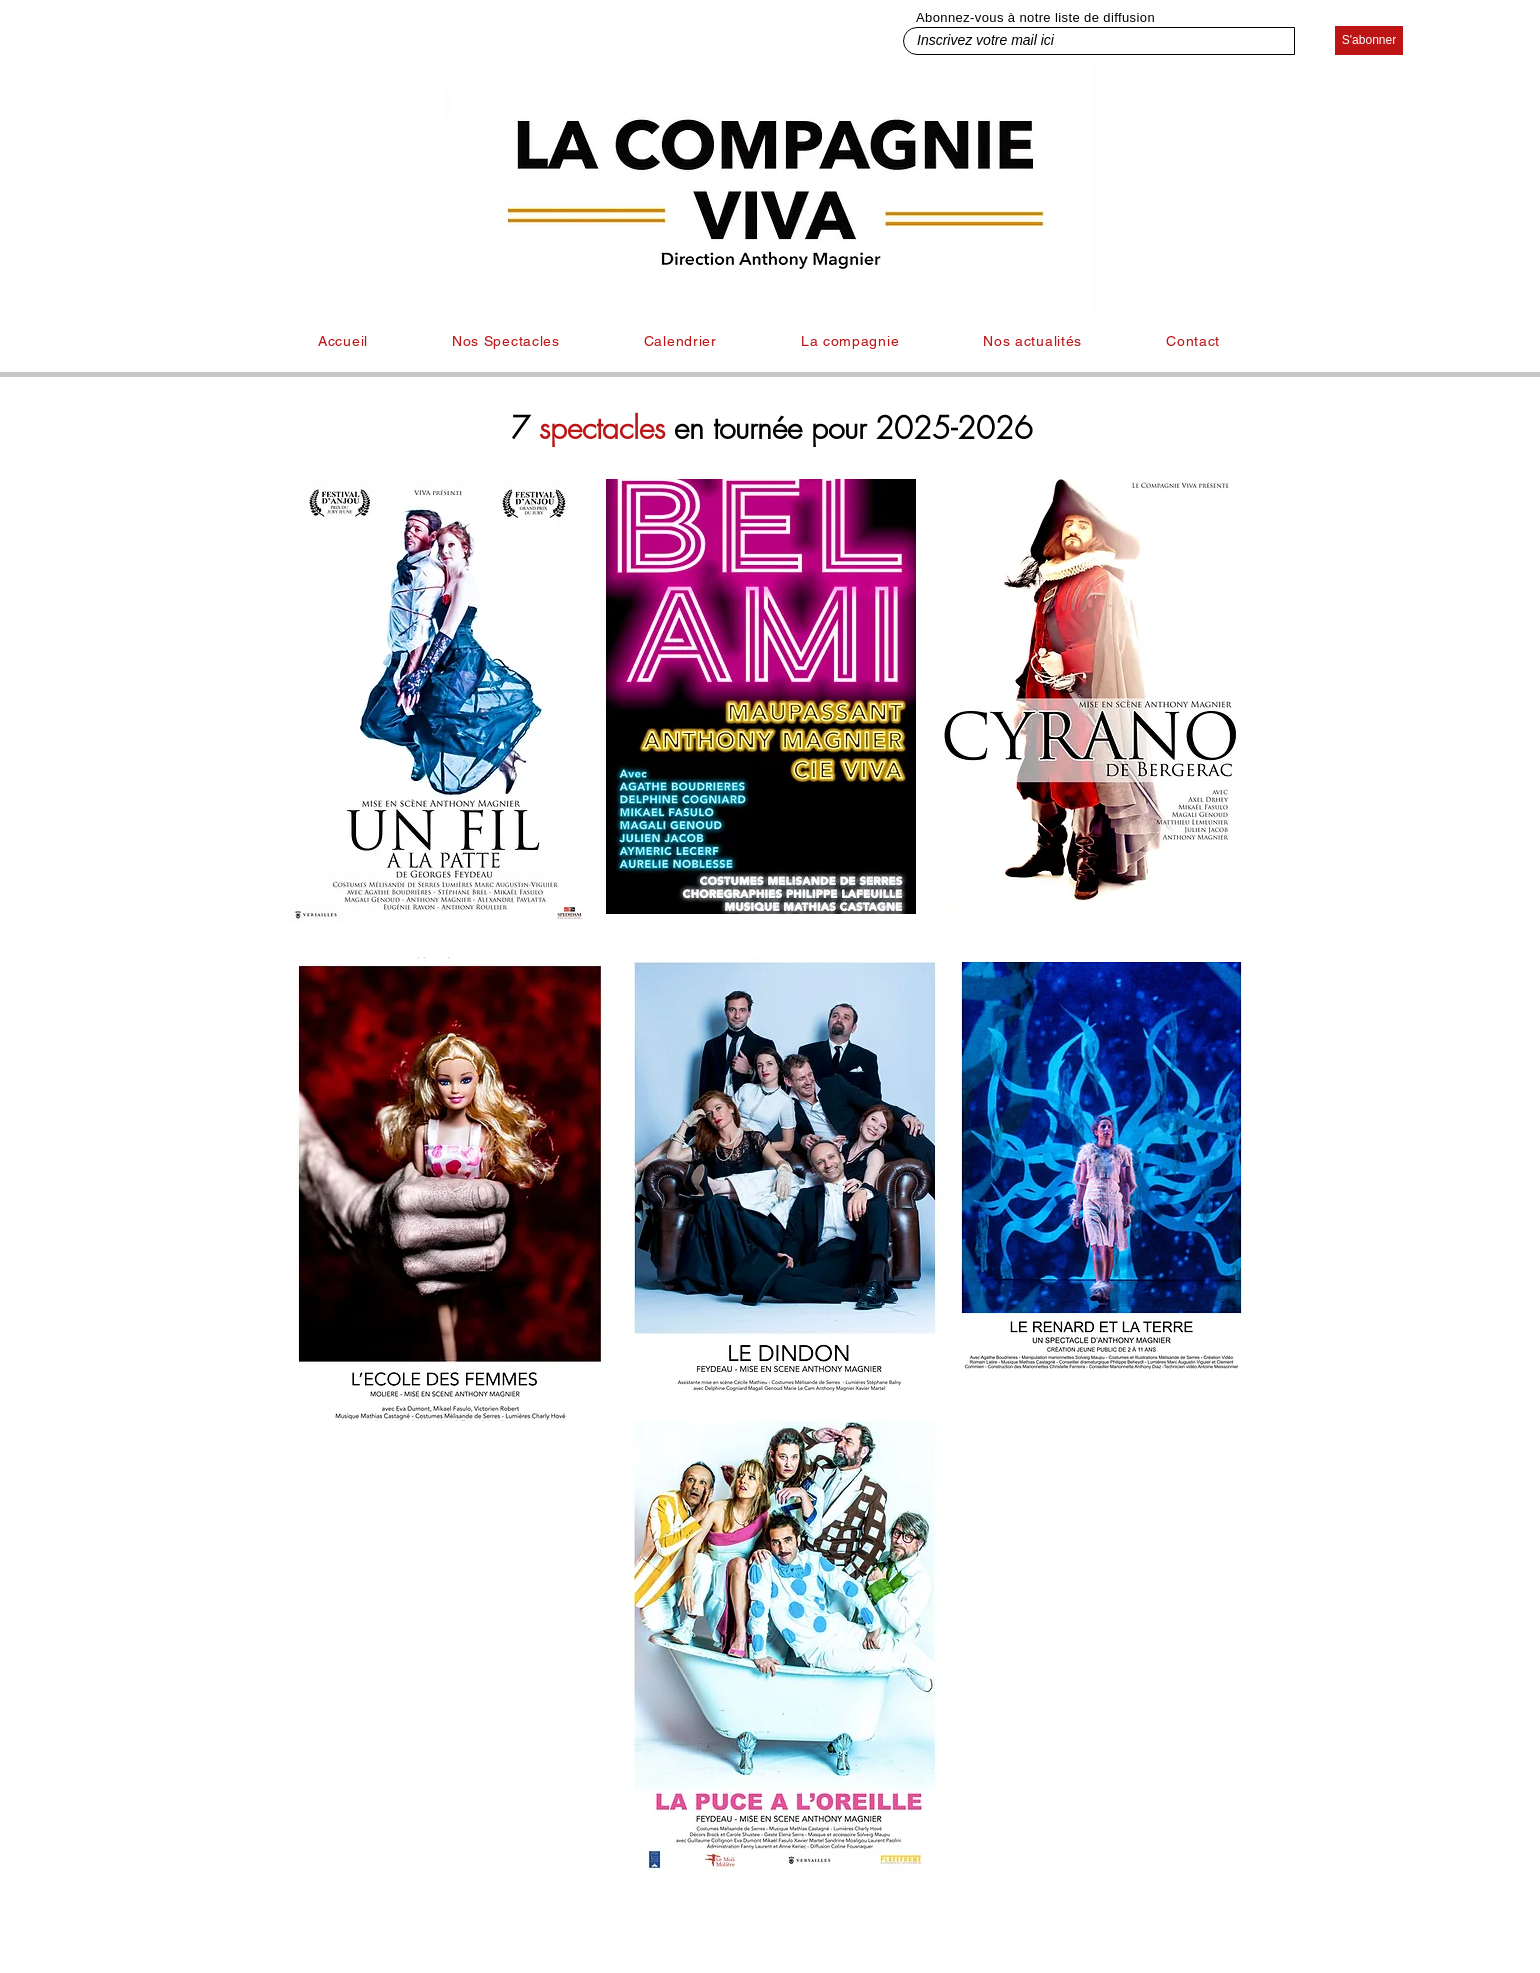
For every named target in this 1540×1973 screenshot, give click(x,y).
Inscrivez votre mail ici (932, 24)
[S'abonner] (1369, 40)
